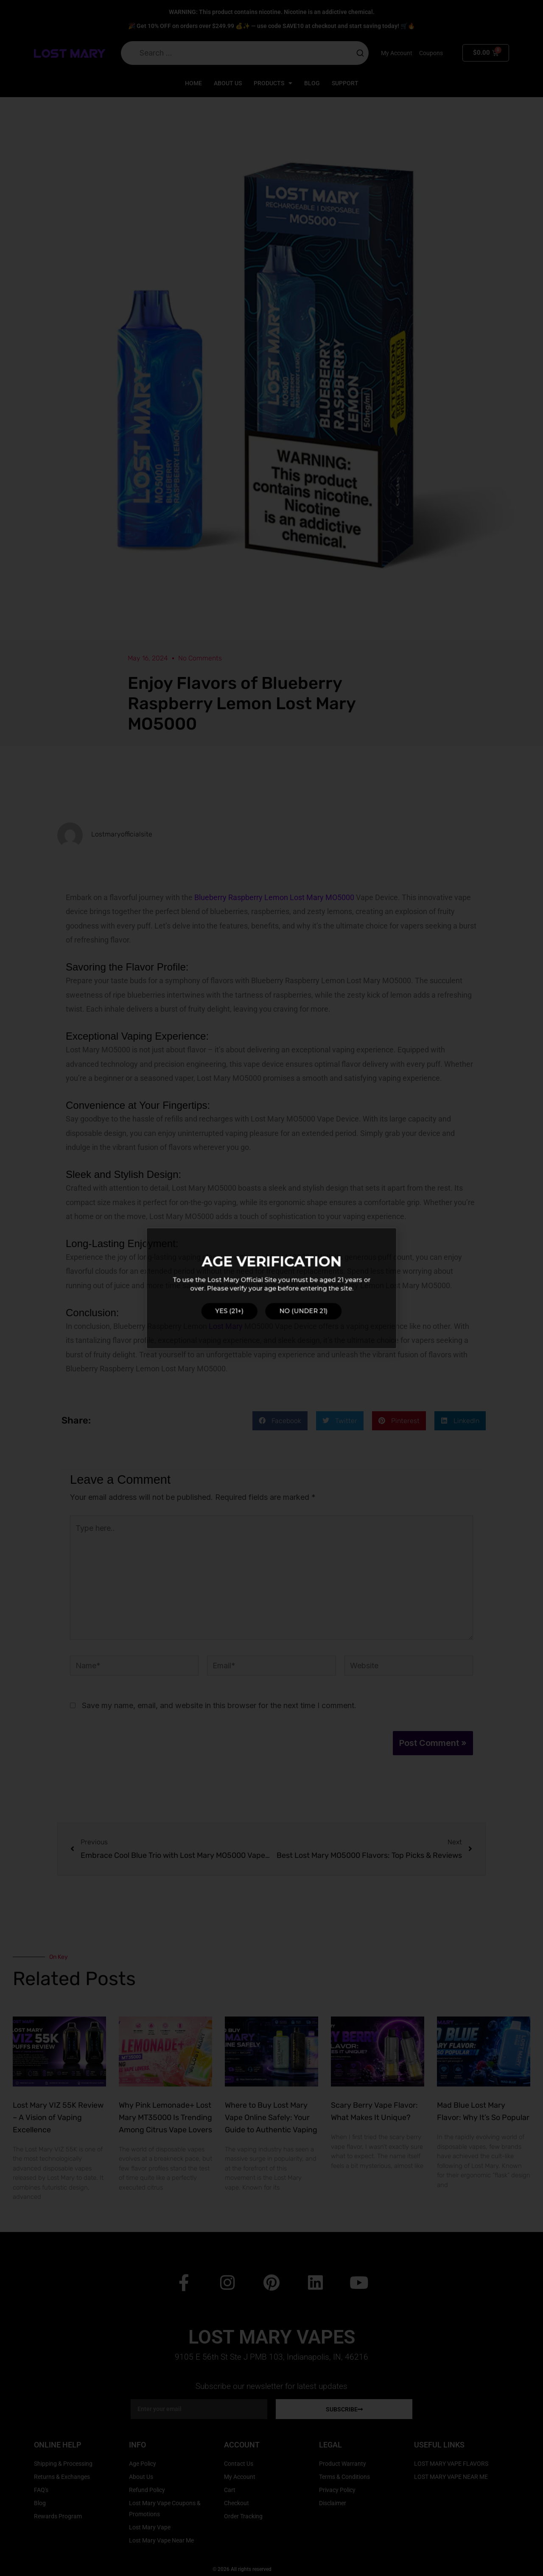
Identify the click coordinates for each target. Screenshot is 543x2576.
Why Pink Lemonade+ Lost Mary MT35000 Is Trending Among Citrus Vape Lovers (165, 2117)
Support (345, 83)
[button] (280, 1420)
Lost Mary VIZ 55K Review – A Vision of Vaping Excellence (58, 2117)
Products (273, 83)
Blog (312, 83)
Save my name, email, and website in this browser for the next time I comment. (219, 1705)
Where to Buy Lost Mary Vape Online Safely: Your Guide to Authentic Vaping (271, 2117)
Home (193, 83)
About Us (228, 83)
